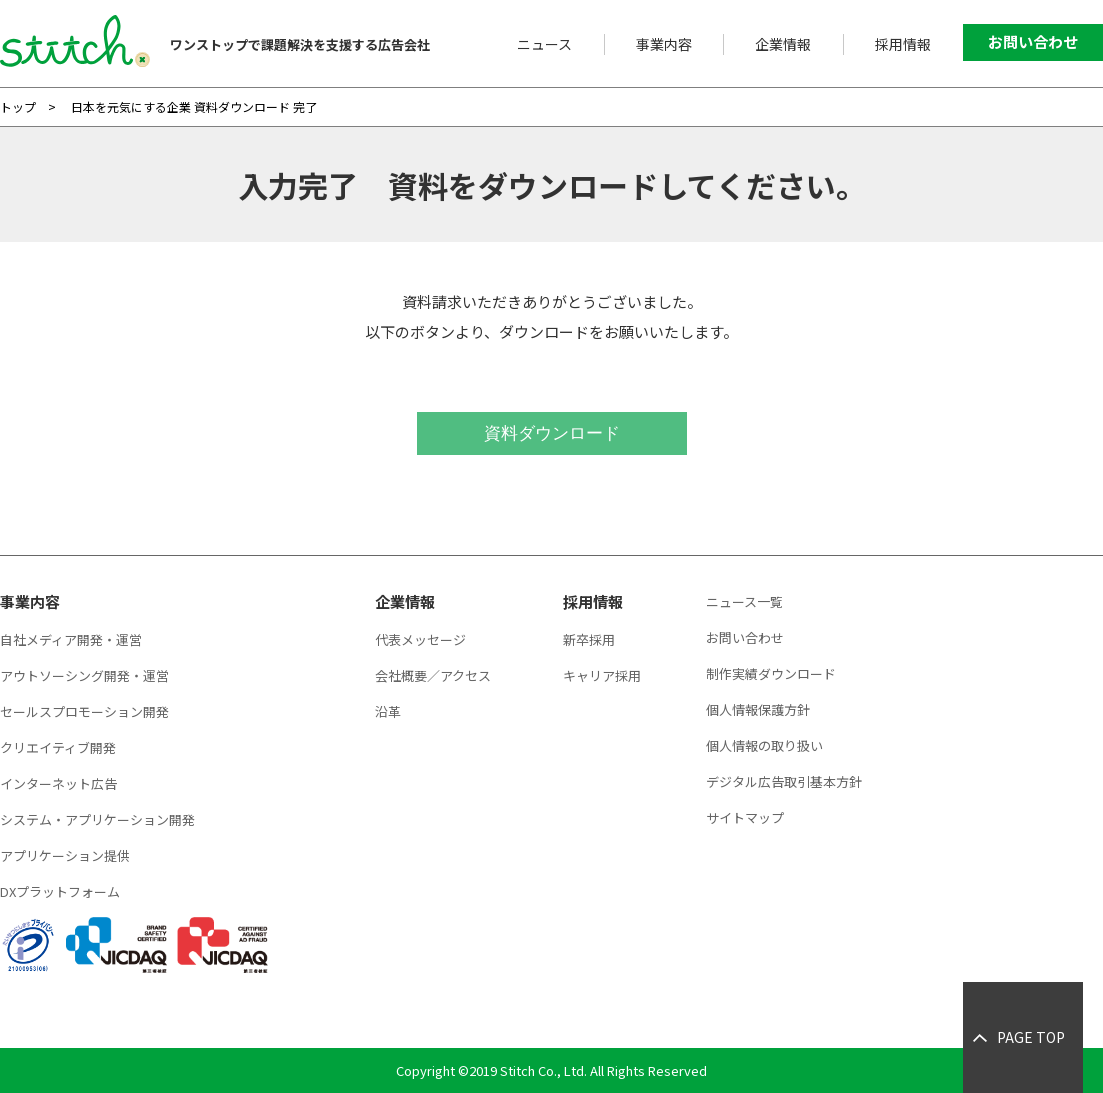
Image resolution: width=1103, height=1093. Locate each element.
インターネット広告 (58, 783)
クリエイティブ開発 (58, 747)
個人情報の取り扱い (764, 745)
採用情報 (903, 44)
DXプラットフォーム (60, 891)
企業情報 (783, 44)
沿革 (388, 711)
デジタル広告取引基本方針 (784, 781)
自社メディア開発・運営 (71, 639)
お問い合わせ (1033, 41)
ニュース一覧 (744, 601)
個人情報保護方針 (758, 709)
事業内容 (664, 44)
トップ (18, 106)
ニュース (544, 44)
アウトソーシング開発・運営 (84, 675)
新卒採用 (589, 639)
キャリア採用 (602, 675)
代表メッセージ (420, 639)
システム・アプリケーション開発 (97, 819)
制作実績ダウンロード (771, 673)
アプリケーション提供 (65, 855)
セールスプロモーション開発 (84, 711)
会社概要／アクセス (433, 675)
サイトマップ (745, 817)
